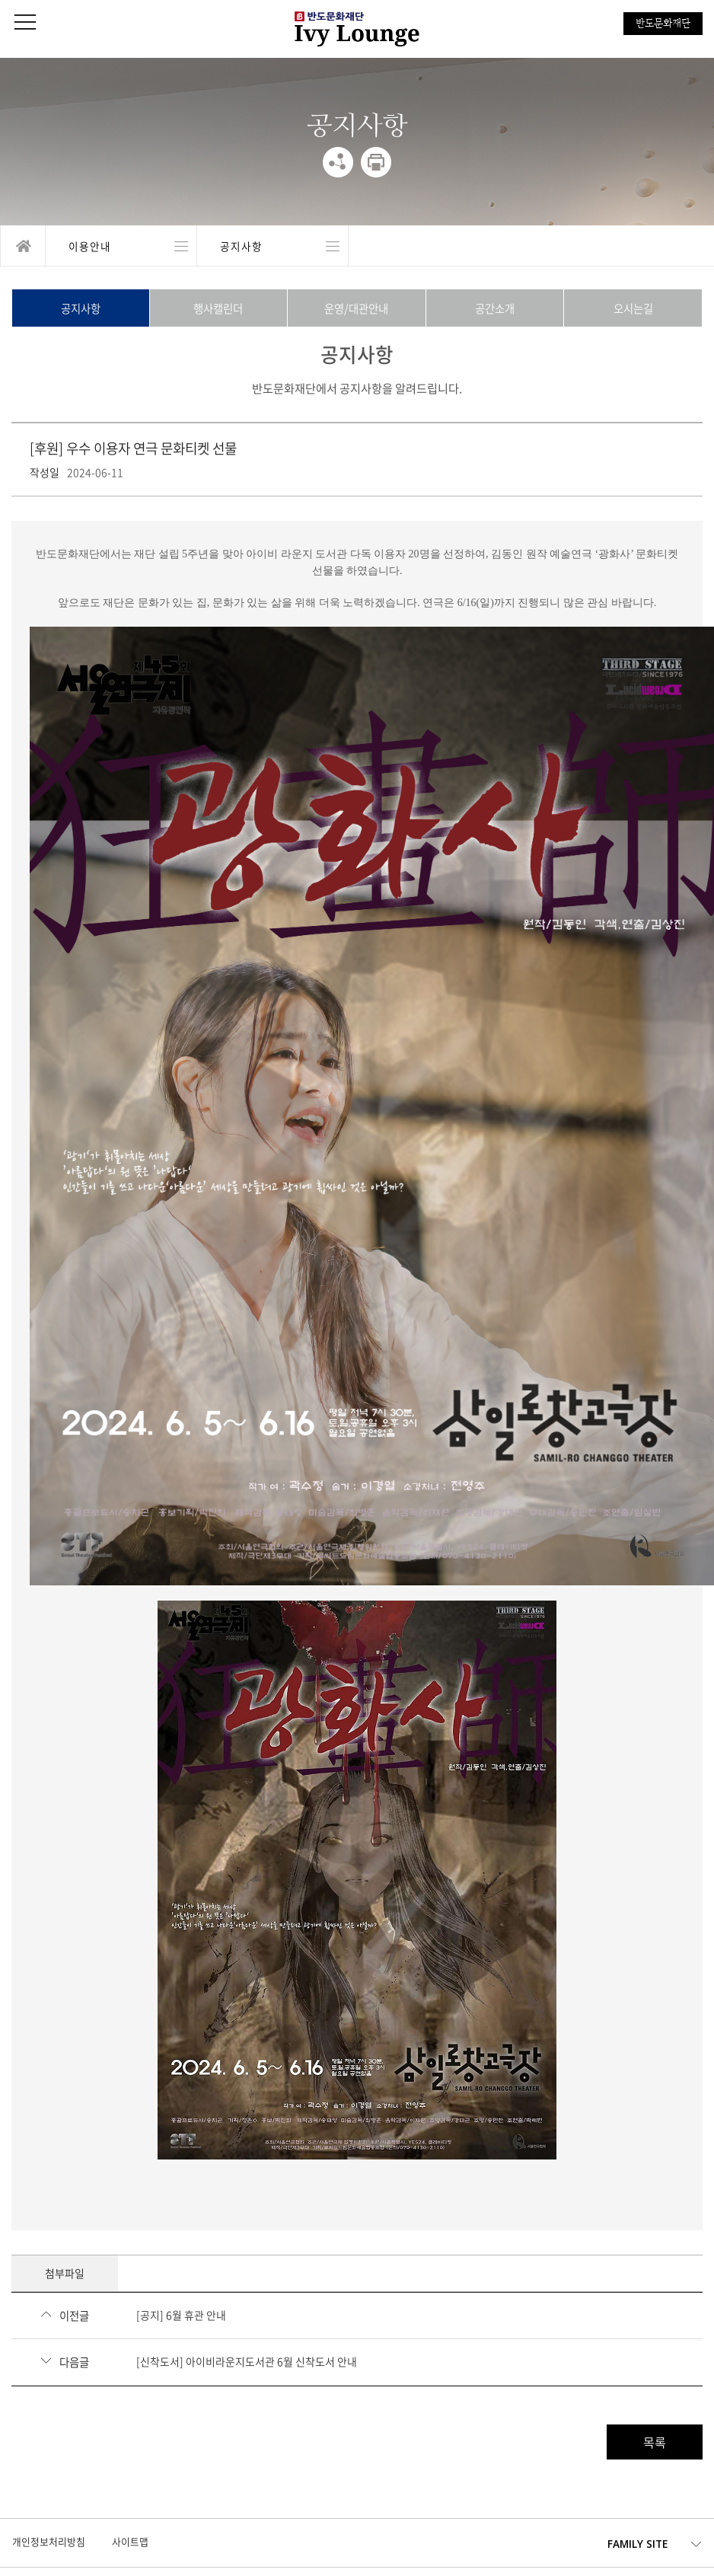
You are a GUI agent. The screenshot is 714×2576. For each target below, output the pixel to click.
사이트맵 (130, 2541)
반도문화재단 (663, 23)
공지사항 (80, 308)
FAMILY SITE (637, 2543)
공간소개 (495, 308)
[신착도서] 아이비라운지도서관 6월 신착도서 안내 (246, 2361)
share (338, 162)
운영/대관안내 (356, 308)
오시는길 (633, 308)
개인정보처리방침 (48, 2541)
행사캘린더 (218, 308)
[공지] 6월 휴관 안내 (181, 2314)
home (23, 246)
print (376, 162)
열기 (121, 246)
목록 (654, 2442)
